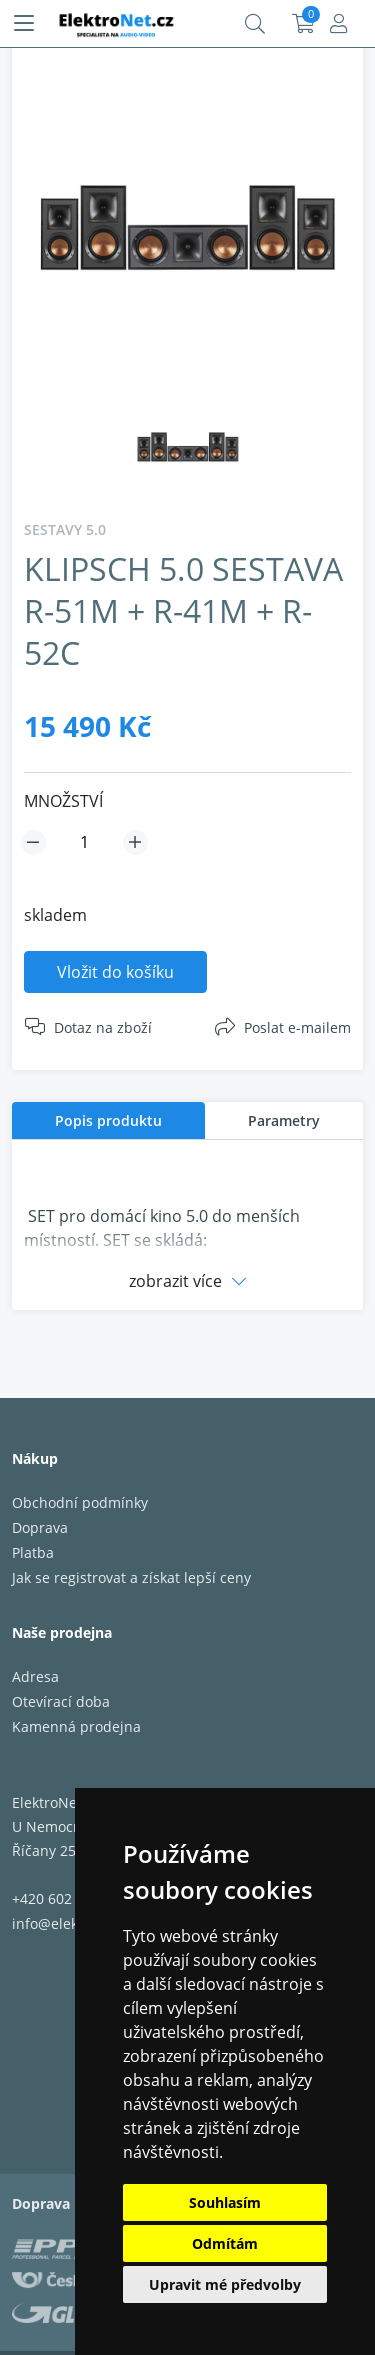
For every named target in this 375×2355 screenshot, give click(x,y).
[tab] (108, 1120)
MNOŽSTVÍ (63, 801)
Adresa (35, 1676)
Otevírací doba (61, 1701)
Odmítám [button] (225, 2243)
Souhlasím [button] (225, 2202)
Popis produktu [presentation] (108, 1120)
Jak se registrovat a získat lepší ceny (131, 1577)
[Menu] (24, 24)
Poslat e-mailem (297, 1027)
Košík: (303, 24)
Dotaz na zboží (103, 1027)
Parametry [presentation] (284, 1120)
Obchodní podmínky (80, 1502)
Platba (33, 1552)
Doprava (40, 1527)
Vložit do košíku (115, 972)
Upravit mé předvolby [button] (225, 2284)
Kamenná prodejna (76, 1726)
